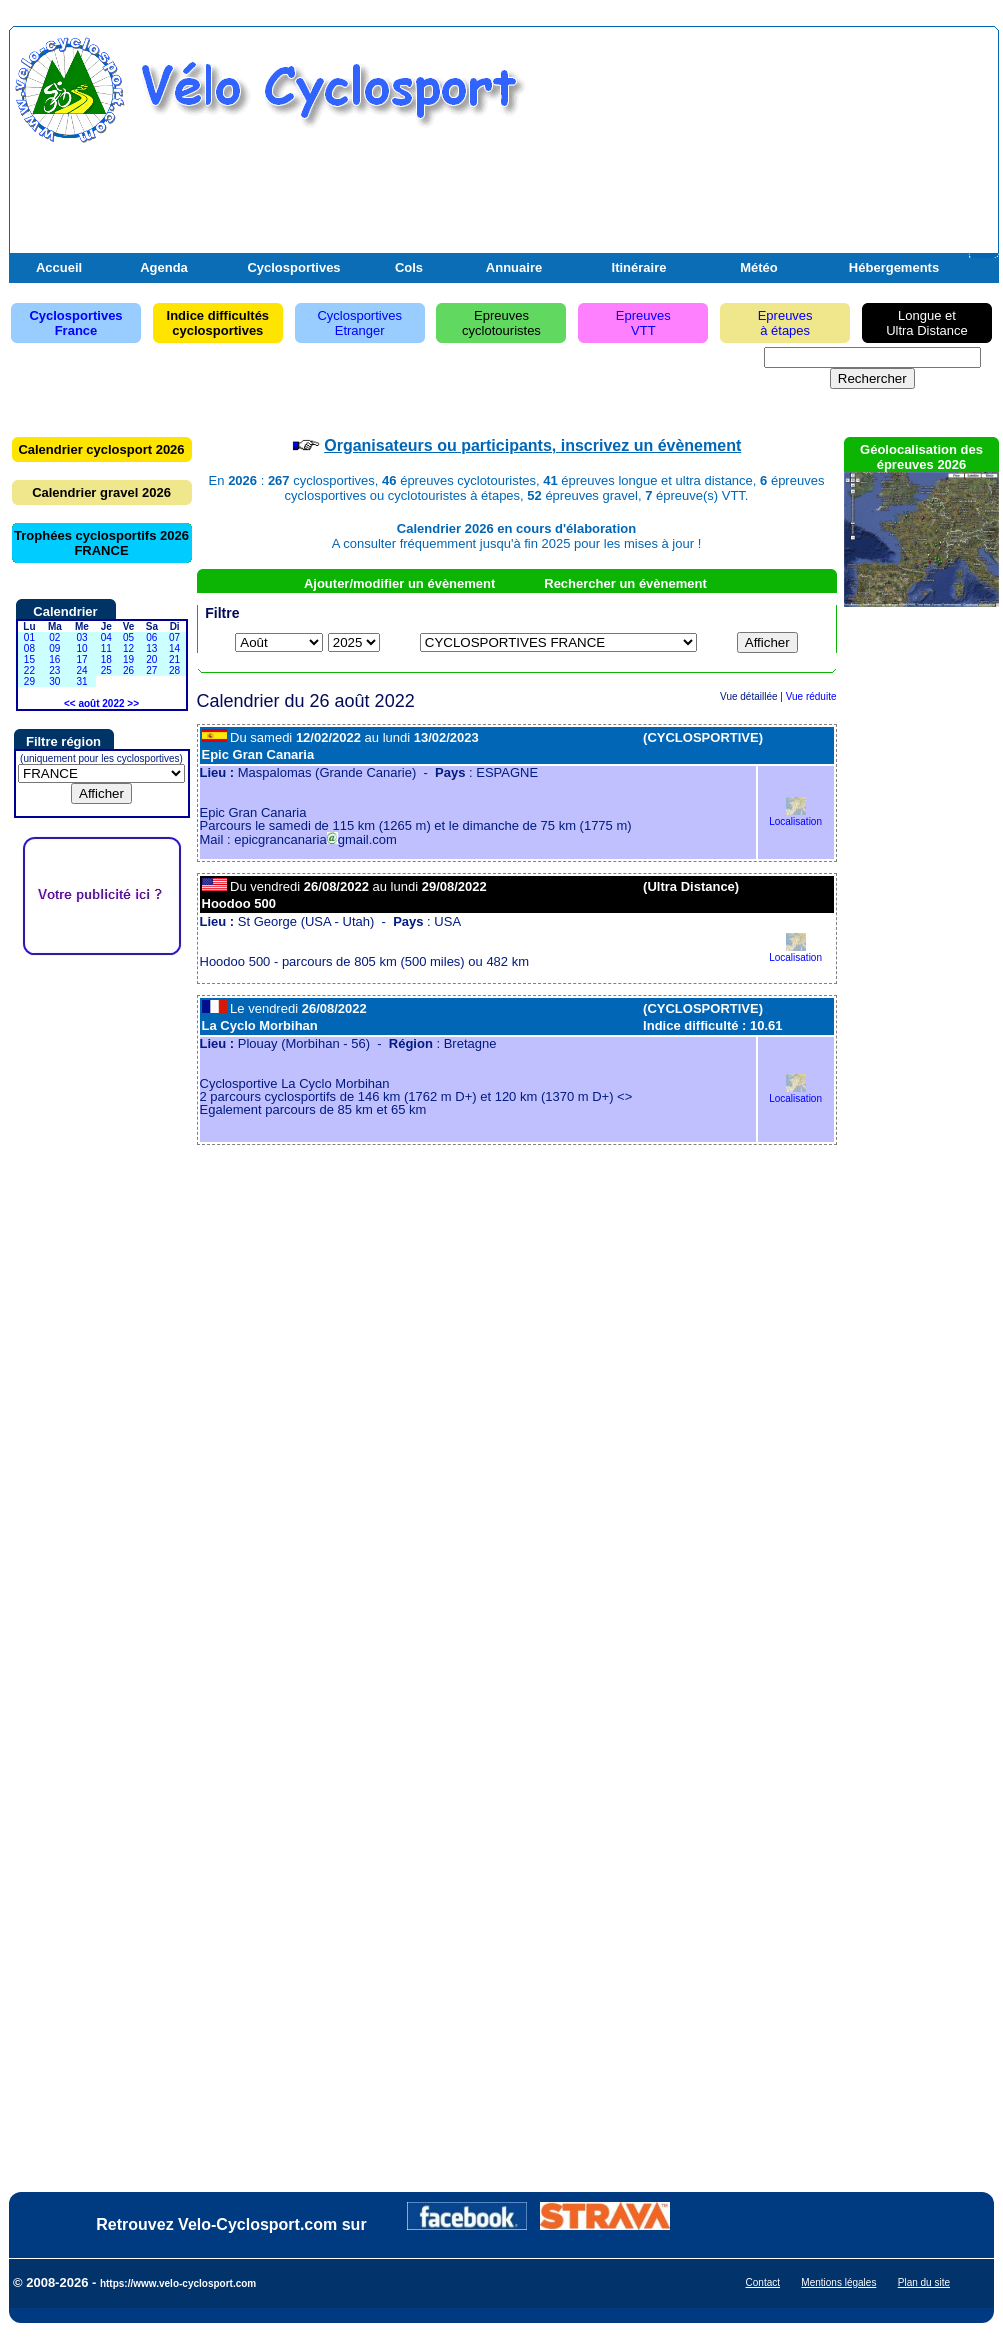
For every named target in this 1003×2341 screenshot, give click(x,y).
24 (81, 670)
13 (151, 648)
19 (128, 659)
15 (29, 659)
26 (128, 670)
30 (54, 681)
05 (128, 637)
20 (151, 659)
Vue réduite (811, 696)
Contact (763, 2282)
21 (174, 659)
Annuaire (514, 267)
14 (174, 648)
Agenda (164, 267)
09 (54, 648)
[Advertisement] (760, 153)
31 (81, 681)
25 (106, 670)
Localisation (795, 816)
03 (81, 637)
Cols (409, 267)
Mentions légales (838, 2282)
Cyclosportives (293, 267)
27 (151, 670)
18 (106, 659)
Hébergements (894, 267)
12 (128, 648)
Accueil (59, 267)
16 (54, 659)
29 (29, 681)
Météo (759, 267)
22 (29, 670)
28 (174, 670)
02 (54, 637)
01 (29, 637)
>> (133, 703)
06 (151, 637)
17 (81, 659)
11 (106, 648)
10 (81, 648)
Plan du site (924, 2282)
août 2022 (101, 703)
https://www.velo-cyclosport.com (178, 2283)
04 (106, 637)
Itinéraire (639, 267)
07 (174, 637)
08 (29, 648)
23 (54, 670)
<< (70, 703)
